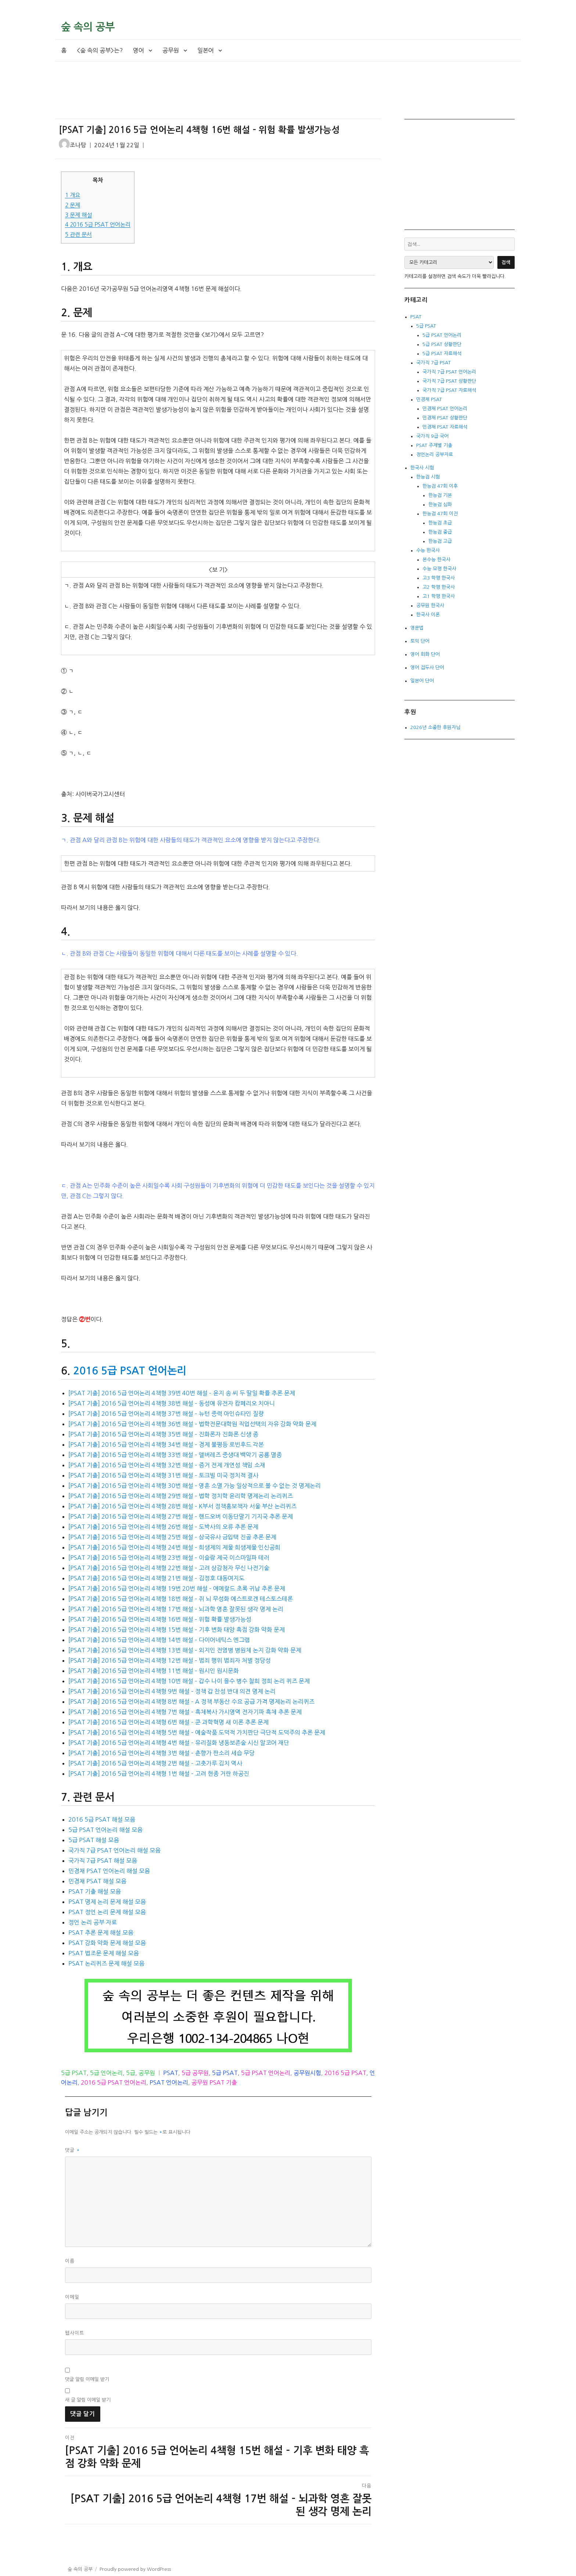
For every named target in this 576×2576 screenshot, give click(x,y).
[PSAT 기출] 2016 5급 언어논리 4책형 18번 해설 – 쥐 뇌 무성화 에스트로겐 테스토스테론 (180, 1599)
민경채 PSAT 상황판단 (444, 417)
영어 (138, 50)
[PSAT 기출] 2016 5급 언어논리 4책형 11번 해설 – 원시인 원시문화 (153, 1671)
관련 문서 (78, 234)
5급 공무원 (195, 2073)
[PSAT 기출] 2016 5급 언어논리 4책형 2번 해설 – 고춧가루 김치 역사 (155, 1763)
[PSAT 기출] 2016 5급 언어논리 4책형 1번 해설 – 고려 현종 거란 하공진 (158, 1773)
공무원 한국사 (430, 605)
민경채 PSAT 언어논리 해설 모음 (109, 1871)
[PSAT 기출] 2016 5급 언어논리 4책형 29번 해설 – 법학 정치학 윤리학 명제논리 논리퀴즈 (180, 1496)
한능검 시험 (428, 477)
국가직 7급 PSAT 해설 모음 (102, 1861)
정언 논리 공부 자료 (92, 1922)
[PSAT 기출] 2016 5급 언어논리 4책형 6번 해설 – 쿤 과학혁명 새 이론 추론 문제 (168, 1722)
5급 (130, 2073)
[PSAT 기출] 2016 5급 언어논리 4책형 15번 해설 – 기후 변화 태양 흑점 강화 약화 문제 (176, 1629)
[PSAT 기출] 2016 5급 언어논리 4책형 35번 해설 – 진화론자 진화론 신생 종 (163, 1434)
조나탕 (78, 145)
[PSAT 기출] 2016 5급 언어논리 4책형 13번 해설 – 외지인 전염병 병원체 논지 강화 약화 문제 (184, 1650)
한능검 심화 (440, 504)
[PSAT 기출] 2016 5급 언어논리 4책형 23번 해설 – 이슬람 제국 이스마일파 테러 (168, 1558)
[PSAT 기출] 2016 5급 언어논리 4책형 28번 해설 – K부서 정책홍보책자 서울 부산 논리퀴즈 (182, 1506)
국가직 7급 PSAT (433, 362)
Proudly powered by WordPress (135, 2569)
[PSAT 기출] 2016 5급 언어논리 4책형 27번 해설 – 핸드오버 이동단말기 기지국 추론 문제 (180, 1516)
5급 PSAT (74, 2073)
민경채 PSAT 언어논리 (444, 408)
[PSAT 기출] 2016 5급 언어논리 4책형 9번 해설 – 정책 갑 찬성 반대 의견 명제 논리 (172, 1691)
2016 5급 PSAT (345, 2073)
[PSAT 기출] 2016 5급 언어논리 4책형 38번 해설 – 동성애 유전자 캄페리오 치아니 (171, 1403)
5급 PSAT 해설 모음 (93, 1840)
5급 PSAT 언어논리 (265, 2073)
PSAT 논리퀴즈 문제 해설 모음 (106, 1963)
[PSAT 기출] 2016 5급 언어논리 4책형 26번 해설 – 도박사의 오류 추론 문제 (163, 1527)
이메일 (72, 2297)
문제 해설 (78, 215)
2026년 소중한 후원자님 (435, 727)
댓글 (72, 2150)
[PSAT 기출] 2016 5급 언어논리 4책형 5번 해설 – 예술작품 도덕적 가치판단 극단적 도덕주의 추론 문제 (196, 1732)
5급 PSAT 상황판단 (441, 344)
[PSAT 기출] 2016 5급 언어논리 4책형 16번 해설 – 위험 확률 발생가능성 (159, 1619)
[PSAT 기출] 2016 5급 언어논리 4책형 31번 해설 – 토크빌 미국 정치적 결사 (163, 1475)
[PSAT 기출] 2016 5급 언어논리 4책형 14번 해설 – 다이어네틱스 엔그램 (159, 1640)
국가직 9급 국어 (432, 436)
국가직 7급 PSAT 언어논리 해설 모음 (114, 1850)
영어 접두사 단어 (427, 667)
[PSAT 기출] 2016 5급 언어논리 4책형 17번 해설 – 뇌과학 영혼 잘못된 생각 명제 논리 (175, 1609)
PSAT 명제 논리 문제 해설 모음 (107, 1902)
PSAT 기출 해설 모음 (94, 1891)
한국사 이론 (428, 614)
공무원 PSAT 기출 (214, 2082)
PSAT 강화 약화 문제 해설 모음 (107, 1943)
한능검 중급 (440, 532)
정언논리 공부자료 (434, 454)
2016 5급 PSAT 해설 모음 (101, 1819)
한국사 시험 (422, 467)
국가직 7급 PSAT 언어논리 (449, 371)
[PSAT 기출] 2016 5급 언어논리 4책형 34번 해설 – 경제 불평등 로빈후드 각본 (166, 1444)
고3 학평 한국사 (438, 578)
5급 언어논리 (106, 2073)
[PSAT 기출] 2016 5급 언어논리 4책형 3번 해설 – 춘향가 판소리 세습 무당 (161, 1753)
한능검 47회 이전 (440, 513)
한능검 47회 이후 (440, 486)
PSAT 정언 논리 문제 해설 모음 (107, 1912)
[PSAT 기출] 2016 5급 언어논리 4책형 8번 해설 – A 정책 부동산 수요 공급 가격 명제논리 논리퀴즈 (191, 1701)
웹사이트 (74, 2333)
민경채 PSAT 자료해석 (444, 427)
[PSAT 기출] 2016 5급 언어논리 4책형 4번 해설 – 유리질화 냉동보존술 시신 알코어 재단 (178, 1743)
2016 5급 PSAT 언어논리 (97, 224)
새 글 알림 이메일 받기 (88, 2400)
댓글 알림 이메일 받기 (87, 2379)
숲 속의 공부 (88, 27)
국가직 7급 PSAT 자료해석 (449, 390)
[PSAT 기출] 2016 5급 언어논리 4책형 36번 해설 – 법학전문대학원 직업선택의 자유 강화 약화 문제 (192, 1424)
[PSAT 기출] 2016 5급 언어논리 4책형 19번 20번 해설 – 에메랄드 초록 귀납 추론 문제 (176, 1588)
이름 (70, 2261)
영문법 (417, 627)
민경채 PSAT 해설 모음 (97, 1881)
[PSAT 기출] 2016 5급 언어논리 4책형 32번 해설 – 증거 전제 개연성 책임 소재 (166, 1465)
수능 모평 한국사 (439, 568)
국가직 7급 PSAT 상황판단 (449, 381)
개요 (72, 195)
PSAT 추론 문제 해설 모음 (100, 1932)
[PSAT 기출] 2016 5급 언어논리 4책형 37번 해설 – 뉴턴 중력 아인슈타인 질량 (166, 1414)
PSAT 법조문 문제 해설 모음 (103, 1953)
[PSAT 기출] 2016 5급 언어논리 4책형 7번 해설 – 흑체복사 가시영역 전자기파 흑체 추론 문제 (185, 1712)
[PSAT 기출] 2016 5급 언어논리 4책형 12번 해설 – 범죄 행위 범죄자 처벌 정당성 (169, 1660)
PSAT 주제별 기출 (434, 445)
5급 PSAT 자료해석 (441, 353)
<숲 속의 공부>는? (100, 50)
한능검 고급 (440, 541)
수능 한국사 (428, 550)
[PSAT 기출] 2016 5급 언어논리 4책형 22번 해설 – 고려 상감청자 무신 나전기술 (168, 1568)
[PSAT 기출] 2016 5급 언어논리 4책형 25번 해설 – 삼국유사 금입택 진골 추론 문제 (172, 1537)
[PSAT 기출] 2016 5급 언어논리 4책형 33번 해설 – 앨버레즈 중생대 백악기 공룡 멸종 (175, 1455)
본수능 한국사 (436, 559)
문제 (72, 205)
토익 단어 (419, 641)
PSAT (170, 2073)
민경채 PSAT (429, 399)
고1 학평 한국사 (438, 596)
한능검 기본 (440, 495)
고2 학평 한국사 (438, 587)
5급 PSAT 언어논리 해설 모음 (105, 1830)
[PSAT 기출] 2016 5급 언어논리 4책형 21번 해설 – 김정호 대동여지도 (156, 1578)
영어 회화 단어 (425, 654)
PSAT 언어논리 (169, 2082)
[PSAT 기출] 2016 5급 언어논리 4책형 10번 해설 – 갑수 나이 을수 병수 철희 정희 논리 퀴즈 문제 (189, 1681)
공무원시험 (307, 2073)
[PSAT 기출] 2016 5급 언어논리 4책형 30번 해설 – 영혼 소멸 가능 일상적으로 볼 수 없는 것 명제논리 (194, 1486)
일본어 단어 (422, 680)
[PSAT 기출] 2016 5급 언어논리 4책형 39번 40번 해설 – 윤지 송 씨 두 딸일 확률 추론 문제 (181, 1393)
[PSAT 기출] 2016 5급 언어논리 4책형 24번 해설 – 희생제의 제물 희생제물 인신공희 (174, 1547)
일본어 (205, 50)
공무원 (170, 50)
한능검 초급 (440, 522)
